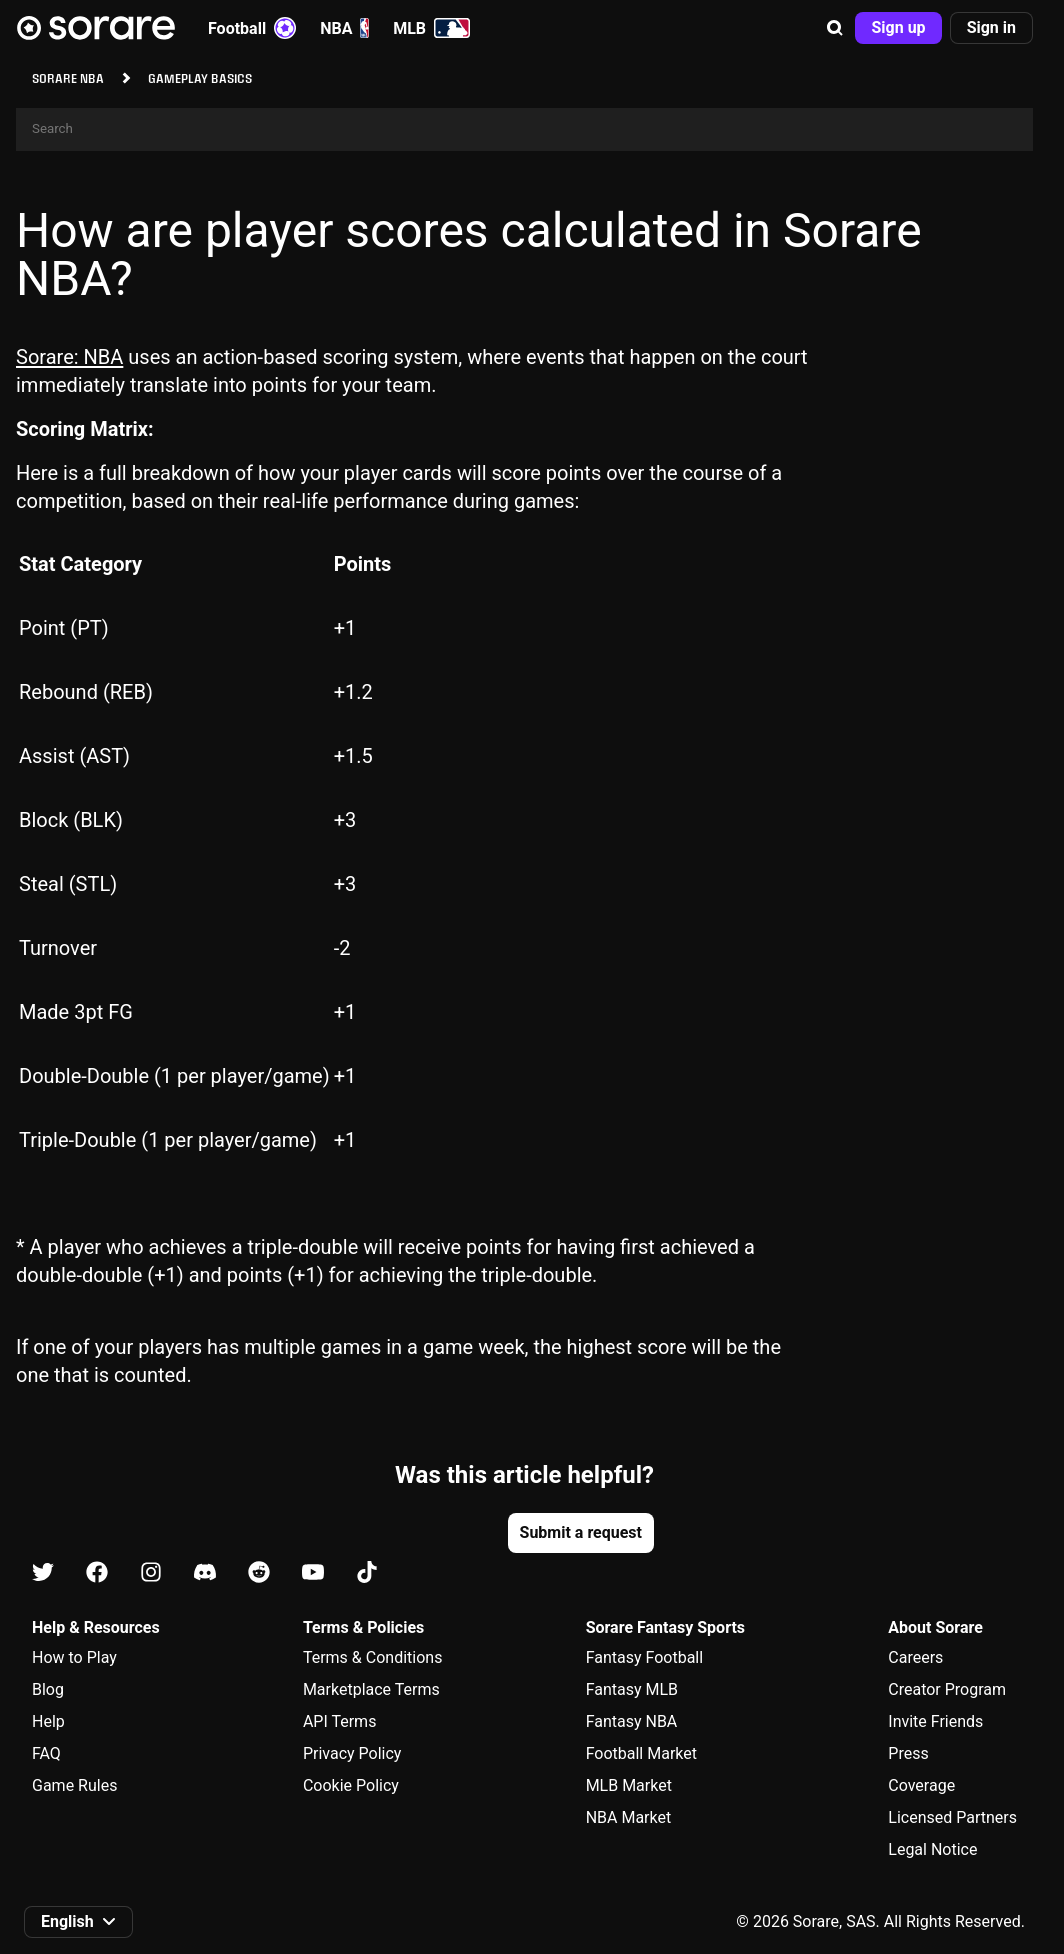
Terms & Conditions (373, 1657)
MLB (431, 28)
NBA (344, 28)
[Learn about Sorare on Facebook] (97, 1573)
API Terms (340, 1721)
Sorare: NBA (69, 357)
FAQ (46, 1753)
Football (252, 28)
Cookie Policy (351, 1785)
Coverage (921, 1785)
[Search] (524, 129)
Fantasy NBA (632, 1721)
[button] (835, 28)
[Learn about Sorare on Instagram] (151, 1573)
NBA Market (629, 1817)
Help (48, 1721)
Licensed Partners (952, 1817)
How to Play (74, 1657)
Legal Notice (932, 1849)
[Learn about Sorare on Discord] (205, 1573)
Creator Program (947, 1689)
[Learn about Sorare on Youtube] (313, 1573)
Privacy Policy (352, 1753)
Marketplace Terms (371, 1689)
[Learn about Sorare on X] (43, 1573)
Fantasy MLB (632, 1689)
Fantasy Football (644, 1657)
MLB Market (629, 1785)
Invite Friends (935, 1721)
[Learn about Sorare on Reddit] (259, 1573)
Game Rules (74, 1785)
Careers (915, 1657)
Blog (48, 1689)
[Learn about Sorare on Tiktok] (367, 1573)
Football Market (641, 1753)
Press (908, 1753)
